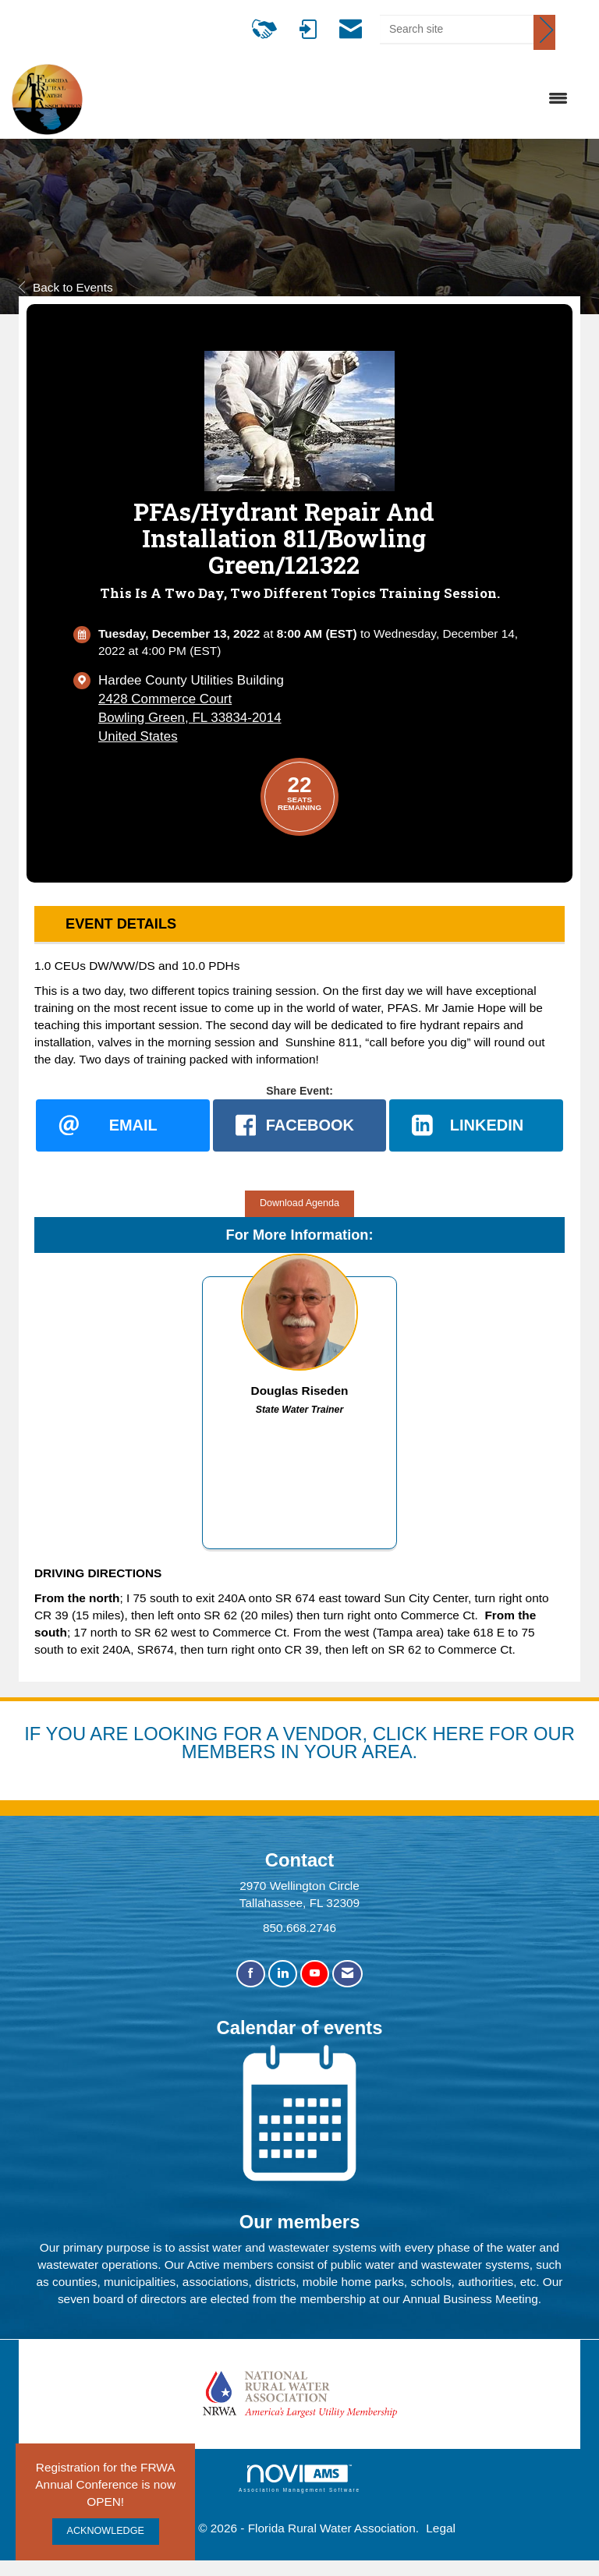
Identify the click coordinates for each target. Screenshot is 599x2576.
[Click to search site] (544, 32)
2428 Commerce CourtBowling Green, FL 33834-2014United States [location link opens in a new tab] (190, 718)
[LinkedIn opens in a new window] (476, 1125)
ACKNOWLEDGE (105, 2530)
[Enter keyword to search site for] (456, 29)
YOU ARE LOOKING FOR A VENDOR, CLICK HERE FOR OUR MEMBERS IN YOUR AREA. (310, 1743)
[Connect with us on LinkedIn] (282, 1974)
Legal (440, 2528)
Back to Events (66, 287)
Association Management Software (299, 2479)
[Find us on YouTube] (314, 1974)
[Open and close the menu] (333, 99)
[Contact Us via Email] (347, 1974)
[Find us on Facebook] (250, 1974)
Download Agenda (299, 1203)
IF (34, 1733)
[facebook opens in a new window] (300, 1125)
